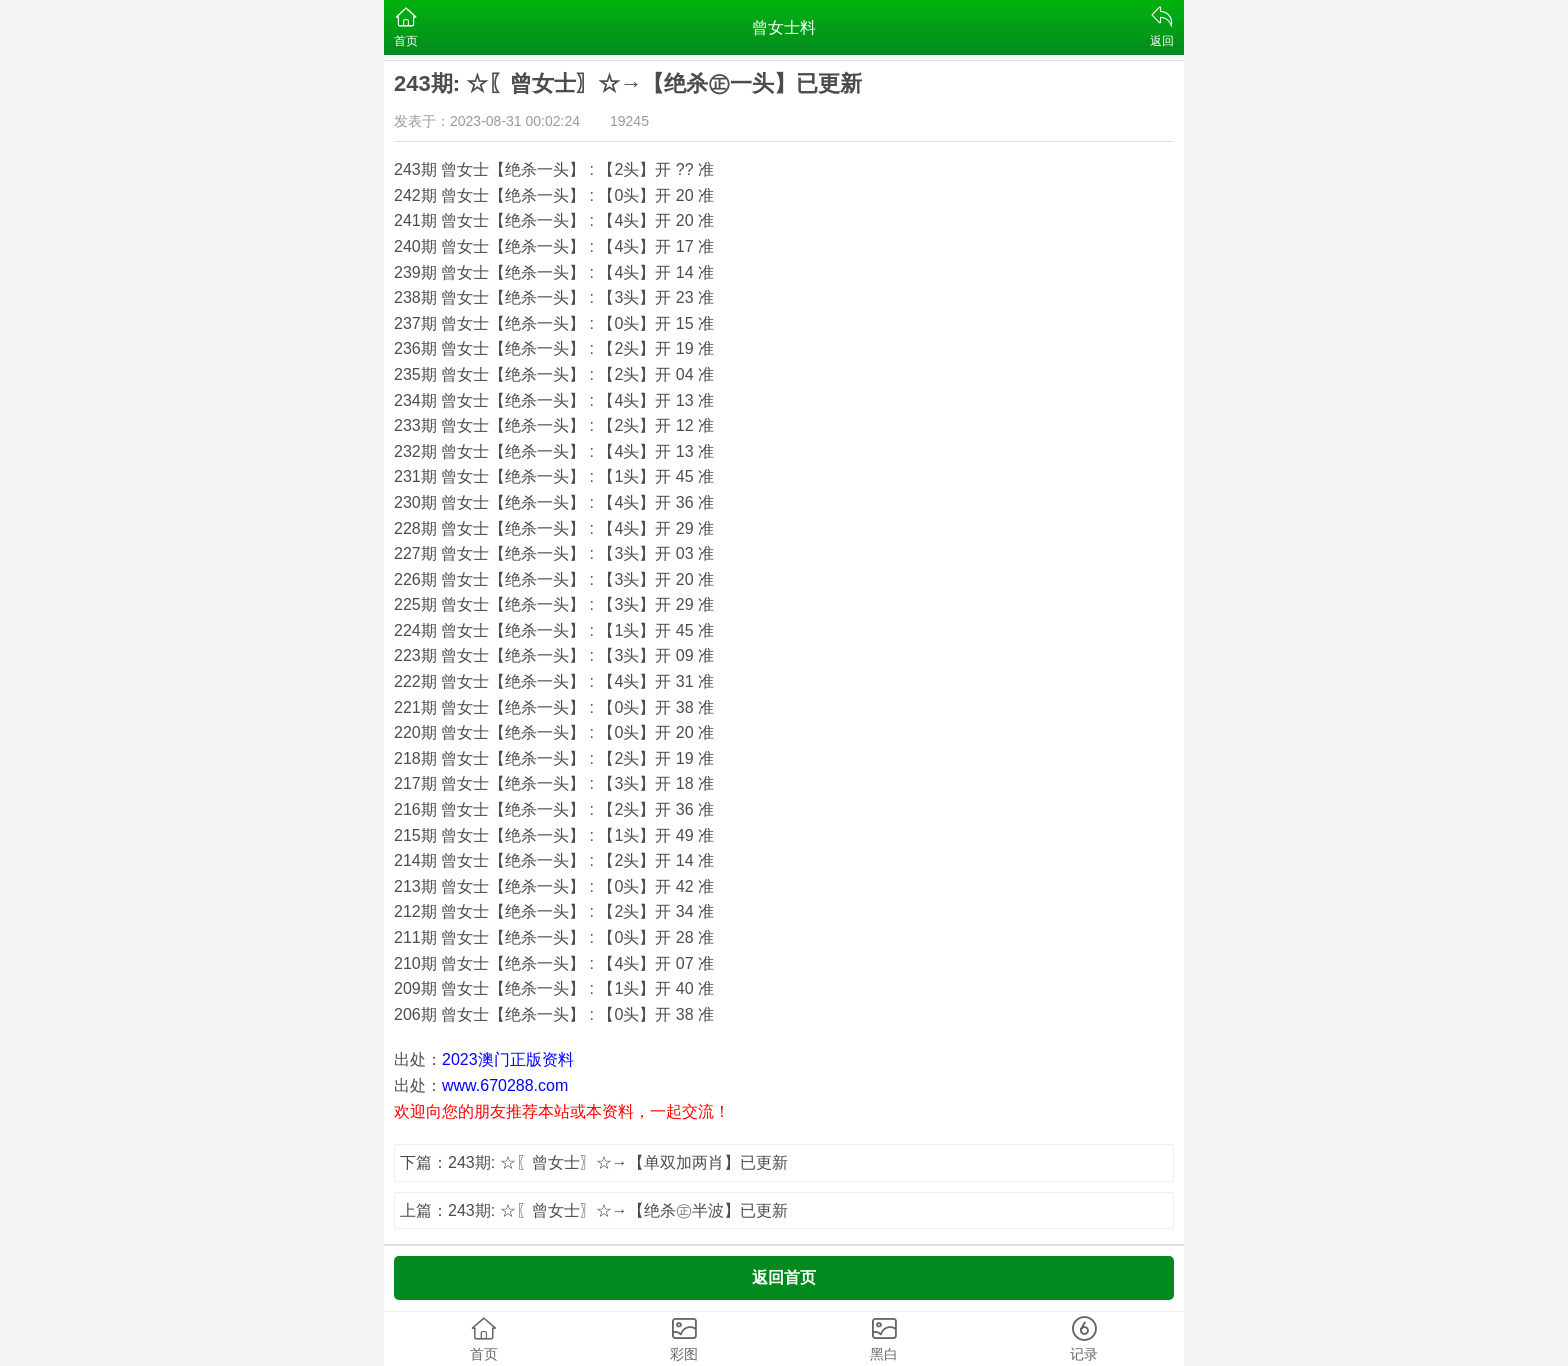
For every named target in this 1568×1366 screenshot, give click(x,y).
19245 (629, 121)
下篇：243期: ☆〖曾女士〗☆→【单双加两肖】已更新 (594, 1162)
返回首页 (784, 1277)
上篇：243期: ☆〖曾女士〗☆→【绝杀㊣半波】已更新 (594, 1210)
